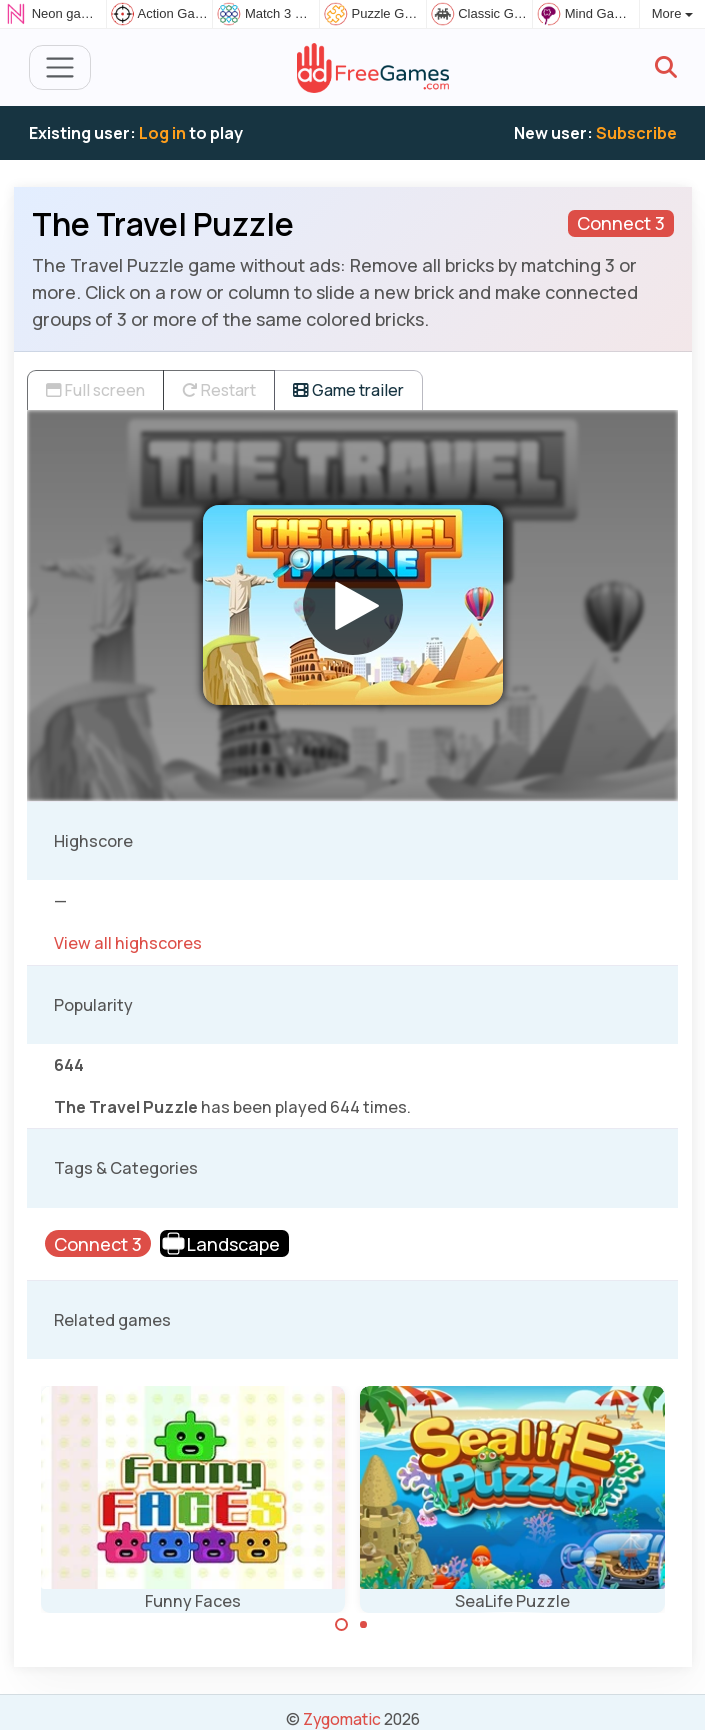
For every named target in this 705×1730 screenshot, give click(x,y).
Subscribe (636, 133)
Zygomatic (342, 1719)
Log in (162, 133)
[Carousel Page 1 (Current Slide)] (342, 1625)
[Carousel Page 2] (364, 1625)
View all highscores (128, 943)
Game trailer (348, 390)
